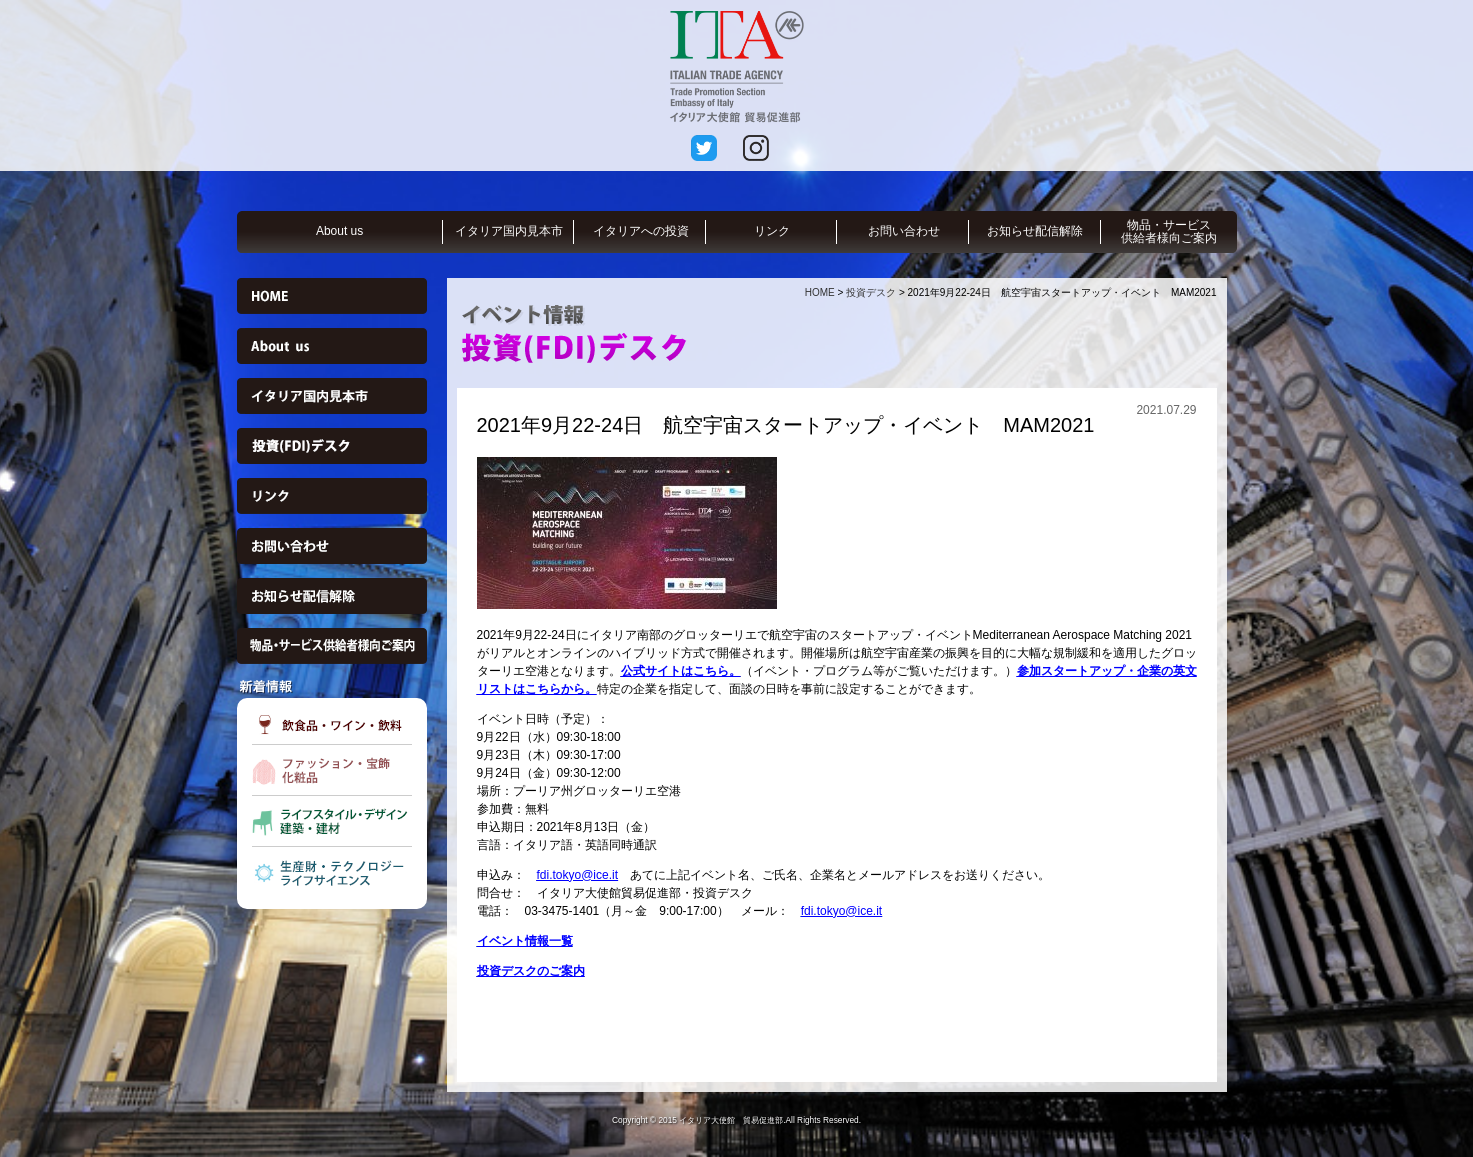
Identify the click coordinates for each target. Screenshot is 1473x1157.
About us (339, 231)
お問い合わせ (904, 231)
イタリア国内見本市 (509, 231)
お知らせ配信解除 (1035, 231)
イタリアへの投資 (641, 231)
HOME (820, 292)
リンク (772, 231)
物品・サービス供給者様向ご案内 (1169, 231)
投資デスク (871, 292)
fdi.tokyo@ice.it (578, 875)
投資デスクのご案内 (531, 971)
